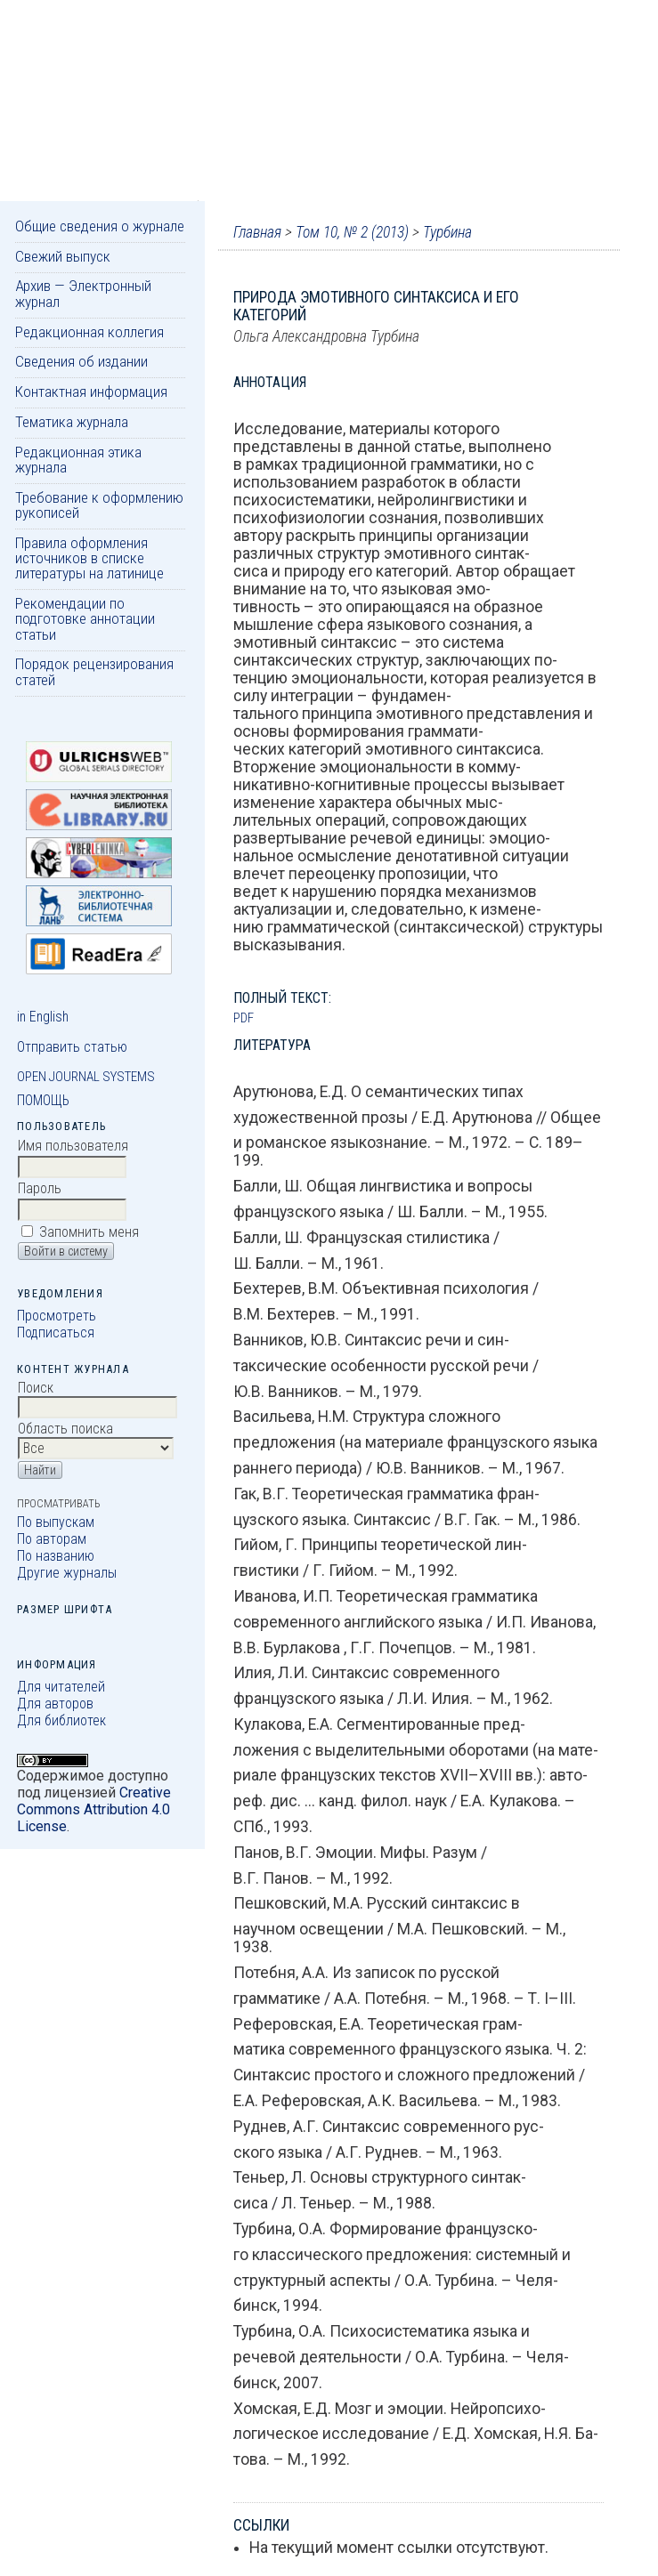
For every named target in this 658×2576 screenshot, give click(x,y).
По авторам (51, 1538)
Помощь (43, 1100)
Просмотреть (56, 1315)
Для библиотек (61, 1720)
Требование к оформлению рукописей (99, 505)
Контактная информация (91, 391)
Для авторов (55, 1703)
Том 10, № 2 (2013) (352, 232)
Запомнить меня (89, 1231)
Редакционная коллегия (89, 332)
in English (43, 1016)
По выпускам (55, 1522)
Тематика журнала (71, 422)
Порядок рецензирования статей (94, 671)
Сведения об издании (81, 361)
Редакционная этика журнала (78, 459)
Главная (257, 232)
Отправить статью (72, 1046)
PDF (243, 1018)
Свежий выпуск (62, 256)
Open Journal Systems (86, 1077)
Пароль (39, 1188)
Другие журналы (67, 1572)
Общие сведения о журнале (99, 226)
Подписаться (55, 1332)
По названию (55, 1555)
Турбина (447, 232)
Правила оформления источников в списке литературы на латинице (89, 558)
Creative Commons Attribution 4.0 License (94, 1809)
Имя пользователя (73, 1145)
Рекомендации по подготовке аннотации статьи (85, 618)
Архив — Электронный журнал (83, 293)
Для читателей (61, 1686)
